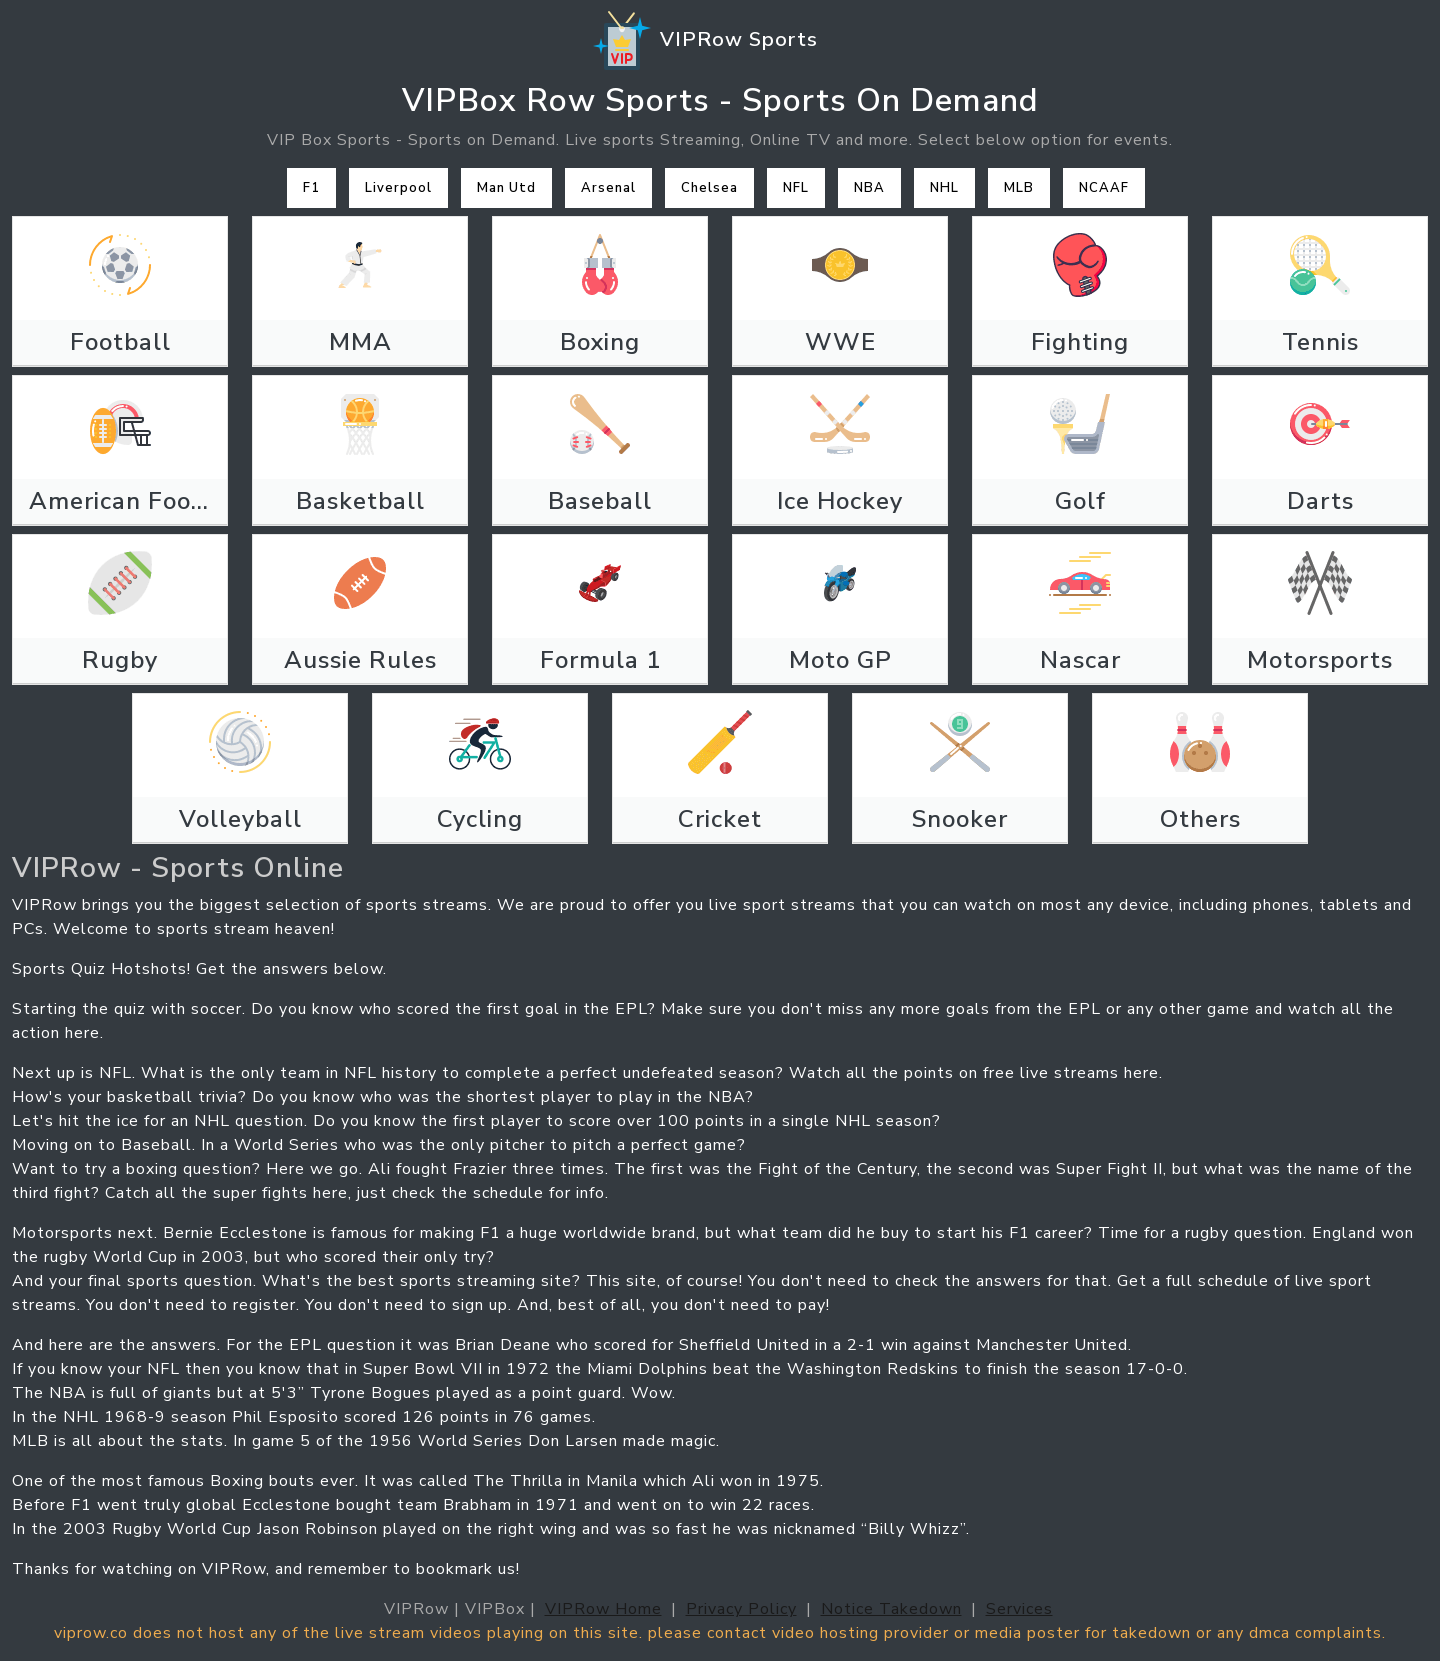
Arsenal (608, 188)
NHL (944, 188)
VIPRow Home (603, 1609)
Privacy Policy (741, 1609)
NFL (796, 188)
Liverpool (398, 188)
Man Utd (506, 188)
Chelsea (709, 188)
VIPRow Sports (704, 41)
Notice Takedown (891, 1609)
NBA (869, 188)
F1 (311, 188)
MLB (1019, 188)
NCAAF (1104, 188)
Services (1019, 1609)
